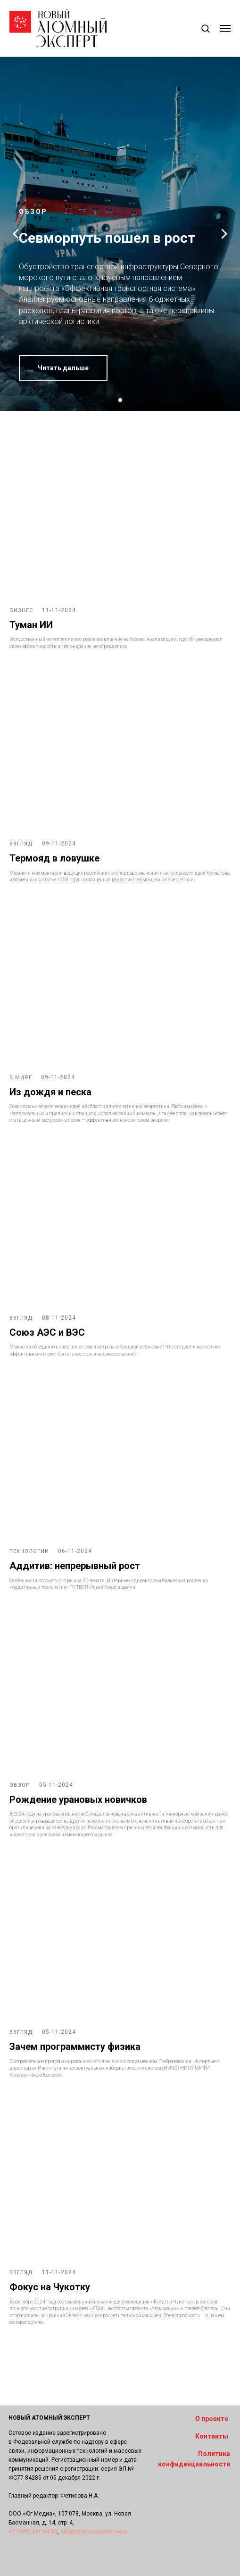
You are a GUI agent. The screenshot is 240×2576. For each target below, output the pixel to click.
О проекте (211, 2418)
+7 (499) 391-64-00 (33, 2531)
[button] (205, 28)
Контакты (211, 2436)
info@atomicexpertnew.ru (93, 2531)
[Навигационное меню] (225, 28)
